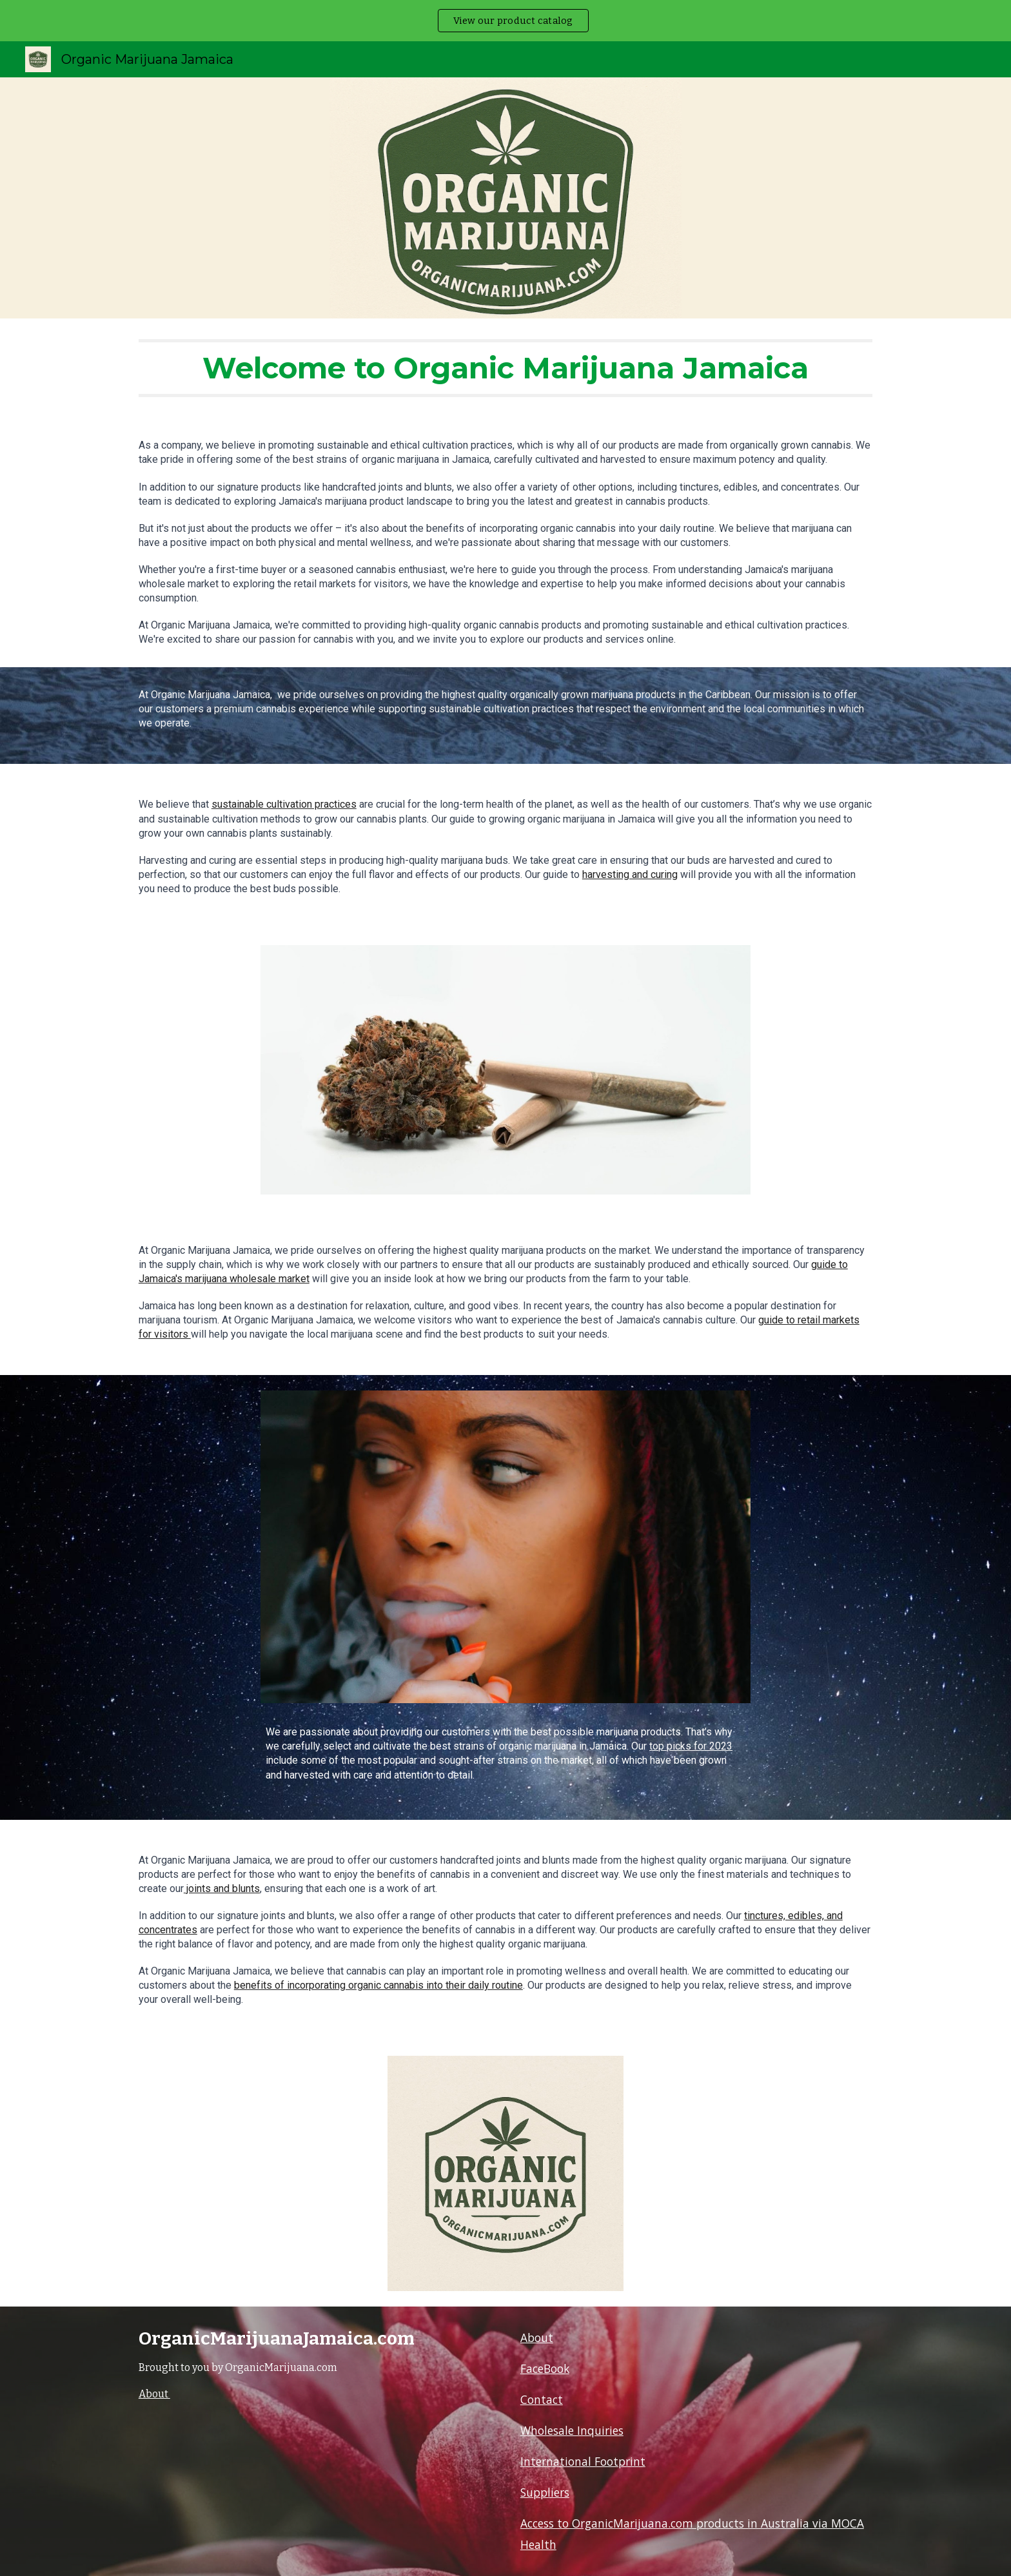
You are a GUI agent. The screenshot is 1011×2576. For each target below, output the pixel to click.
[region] (505, 20)
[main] (505, 368)
